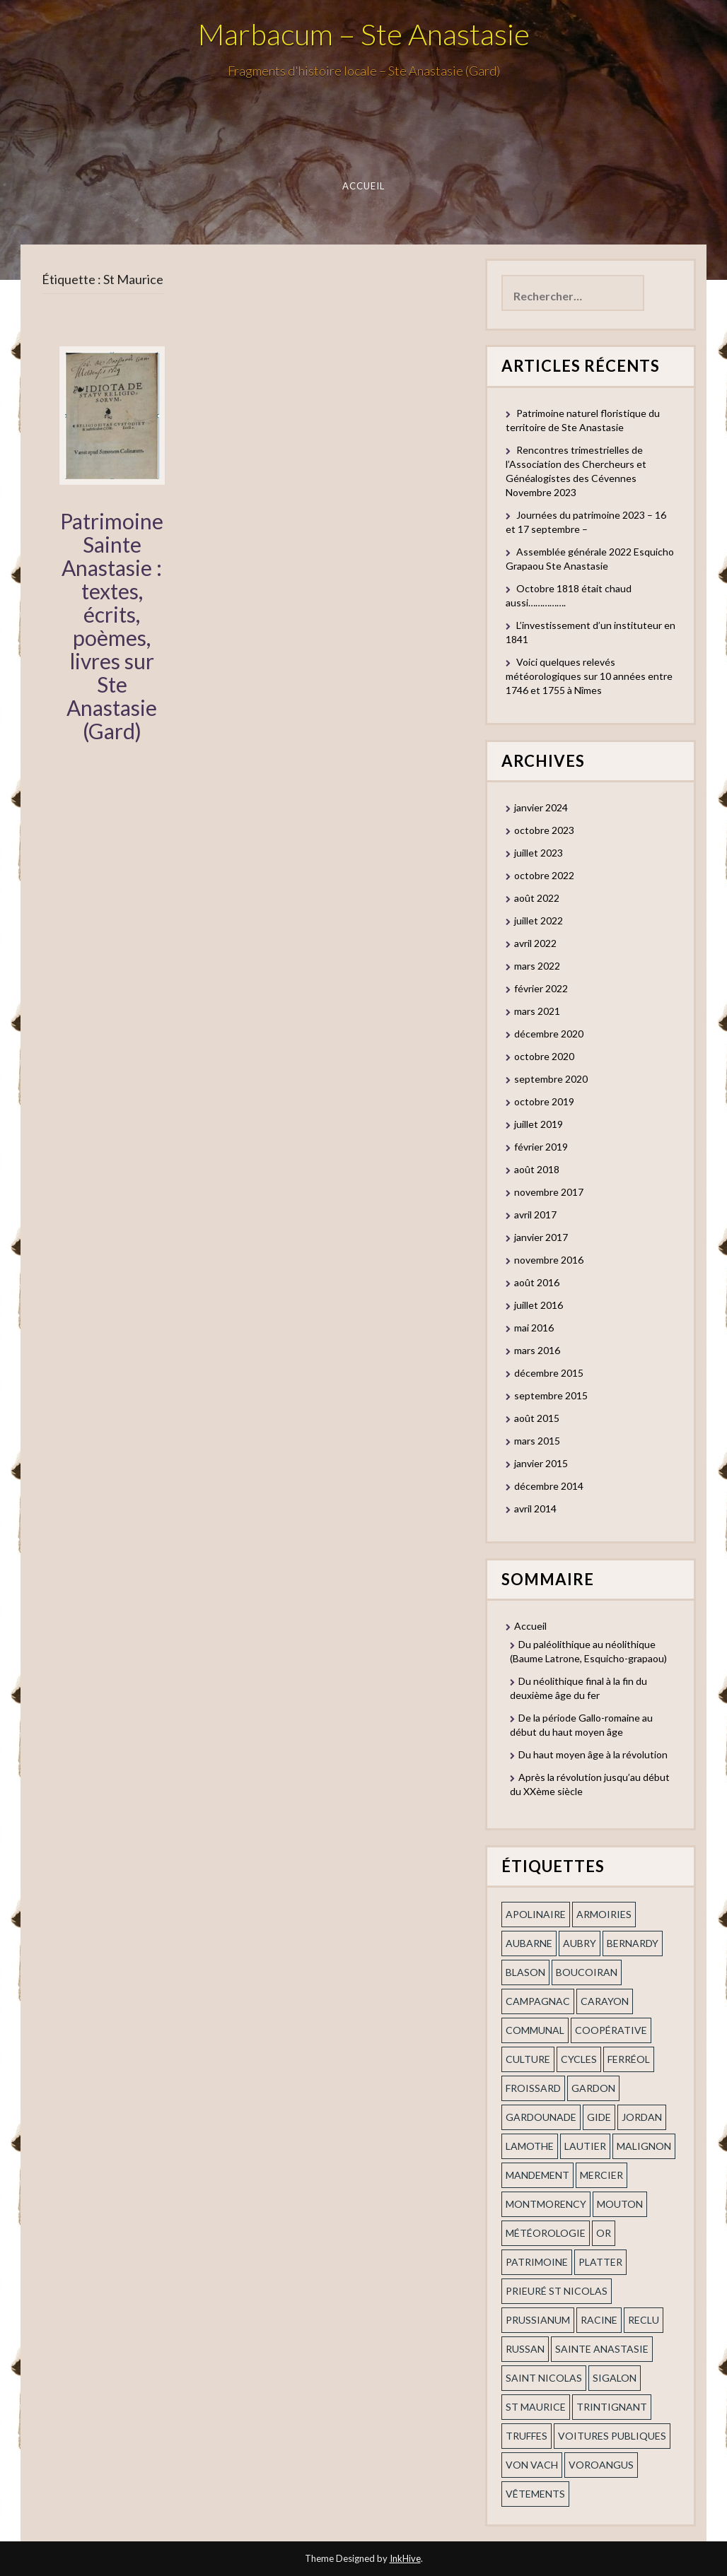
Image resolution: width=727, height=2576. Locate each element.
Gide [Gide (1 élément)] (599, 2117)
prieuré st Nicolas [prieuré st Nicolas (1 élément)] (556, 2291)
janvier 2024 (541, 807)
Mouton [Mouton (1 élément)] (620, 2204)
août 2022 (536, 898)
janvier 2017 (541, 1237)
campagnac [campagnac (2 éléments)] (538, 2001)
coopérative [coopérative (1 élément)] (611, 2030)
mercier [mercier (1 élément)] (601, 2175)
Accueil (363, 186)
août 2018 (536, 1169)
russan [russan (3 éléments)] (525, 2349)
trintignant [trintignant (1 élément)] (611, 2407)
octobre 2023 (544, 830)
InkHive (405, 2558)
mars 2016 (537, 1350)
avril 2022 (535, 943)
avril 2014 (535, 1508)
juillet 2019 (538, 1124)
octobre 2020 (544, 1056)
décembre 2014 (548, 1486)
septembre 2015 (551, 1395)
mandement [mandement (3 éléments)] (537, 2175)
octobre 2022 (544, 875)
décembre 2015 (548, 1373)
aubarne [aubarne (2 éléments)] (529, 1943)
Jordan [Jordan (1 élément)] (642, 2117)
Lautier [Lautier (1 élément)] (585, 2146)
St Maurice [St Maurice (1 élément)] (536, 2407)
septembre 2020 (551, 1079)
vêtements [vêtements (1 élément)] (535, 2494)
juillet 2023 (538, 853)
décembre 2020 (548, 1034)
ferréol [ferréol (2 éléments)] (628, 2059)
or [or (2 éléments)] (603, 2233)
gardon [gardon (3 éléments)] (593, 2088)
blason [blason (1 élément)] (525, 1972)
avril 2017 (535, 1214)
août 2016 (536, 1282)
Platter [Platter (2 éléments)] (600, 2262)
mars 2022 (537, 966)
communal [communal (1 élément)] (535, 2030)
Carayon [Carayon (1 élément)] (605, 2001)
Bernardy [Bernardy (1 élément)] (632, 1943)
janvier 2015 (541, 1463)
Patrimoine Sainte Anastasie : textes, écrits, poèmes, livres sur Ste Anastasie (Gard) (111, 625)
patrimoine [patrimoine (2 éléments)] (537, 2262)
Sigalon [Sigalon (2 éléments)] (614, 2378)
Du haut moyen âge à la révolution (593, 1754)
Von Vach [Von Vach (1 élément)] (532, 2465)
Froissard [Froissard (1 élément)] (533, 2088)
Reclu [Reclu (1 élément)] (643, 2320)
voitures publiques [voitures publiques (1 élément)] (612, 2436)
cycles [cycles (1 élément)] (579, 2059)
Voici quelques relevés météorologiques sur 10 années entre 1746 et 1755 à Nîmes (589, 676)
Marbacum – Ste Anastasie (364, 34)
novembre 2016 (548, 1260)
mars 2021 (537, 1011)
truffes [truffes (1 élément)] (526, 2436)
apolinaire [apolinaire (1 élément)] (536, 1914)
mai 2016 (534, 1328)
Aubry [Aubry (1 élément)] (579, 1943)
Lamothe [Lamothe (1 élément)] (530, 2146)
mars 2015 (537, 1441)
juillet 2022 (538, 920)
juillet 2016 (538, 1305)
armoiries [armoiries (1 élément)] (604, 1914)
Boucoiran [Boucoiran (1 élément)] (586, 1972)
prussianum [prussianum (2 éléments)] (538, 2320)
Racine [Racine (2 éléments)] (599, 2320)
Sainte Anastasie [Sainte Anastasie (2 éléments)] (602, 2349)
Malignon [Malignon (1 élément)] (644, 2146)
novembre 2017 (548, 1192)
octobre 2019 (544, 1101)
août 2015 (536, 1418)
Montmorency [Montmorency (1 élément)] (546, 2204)
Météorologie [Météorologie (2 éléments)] (546, 2233)
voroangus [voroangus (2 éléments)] (601, 2465)
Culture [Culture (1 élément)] (528, 2059)
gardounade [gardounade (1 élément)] (541, 2117)
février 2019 (541, 1147)
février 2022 (541, 988)
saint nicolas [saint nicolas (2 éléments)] (544, 2378)
